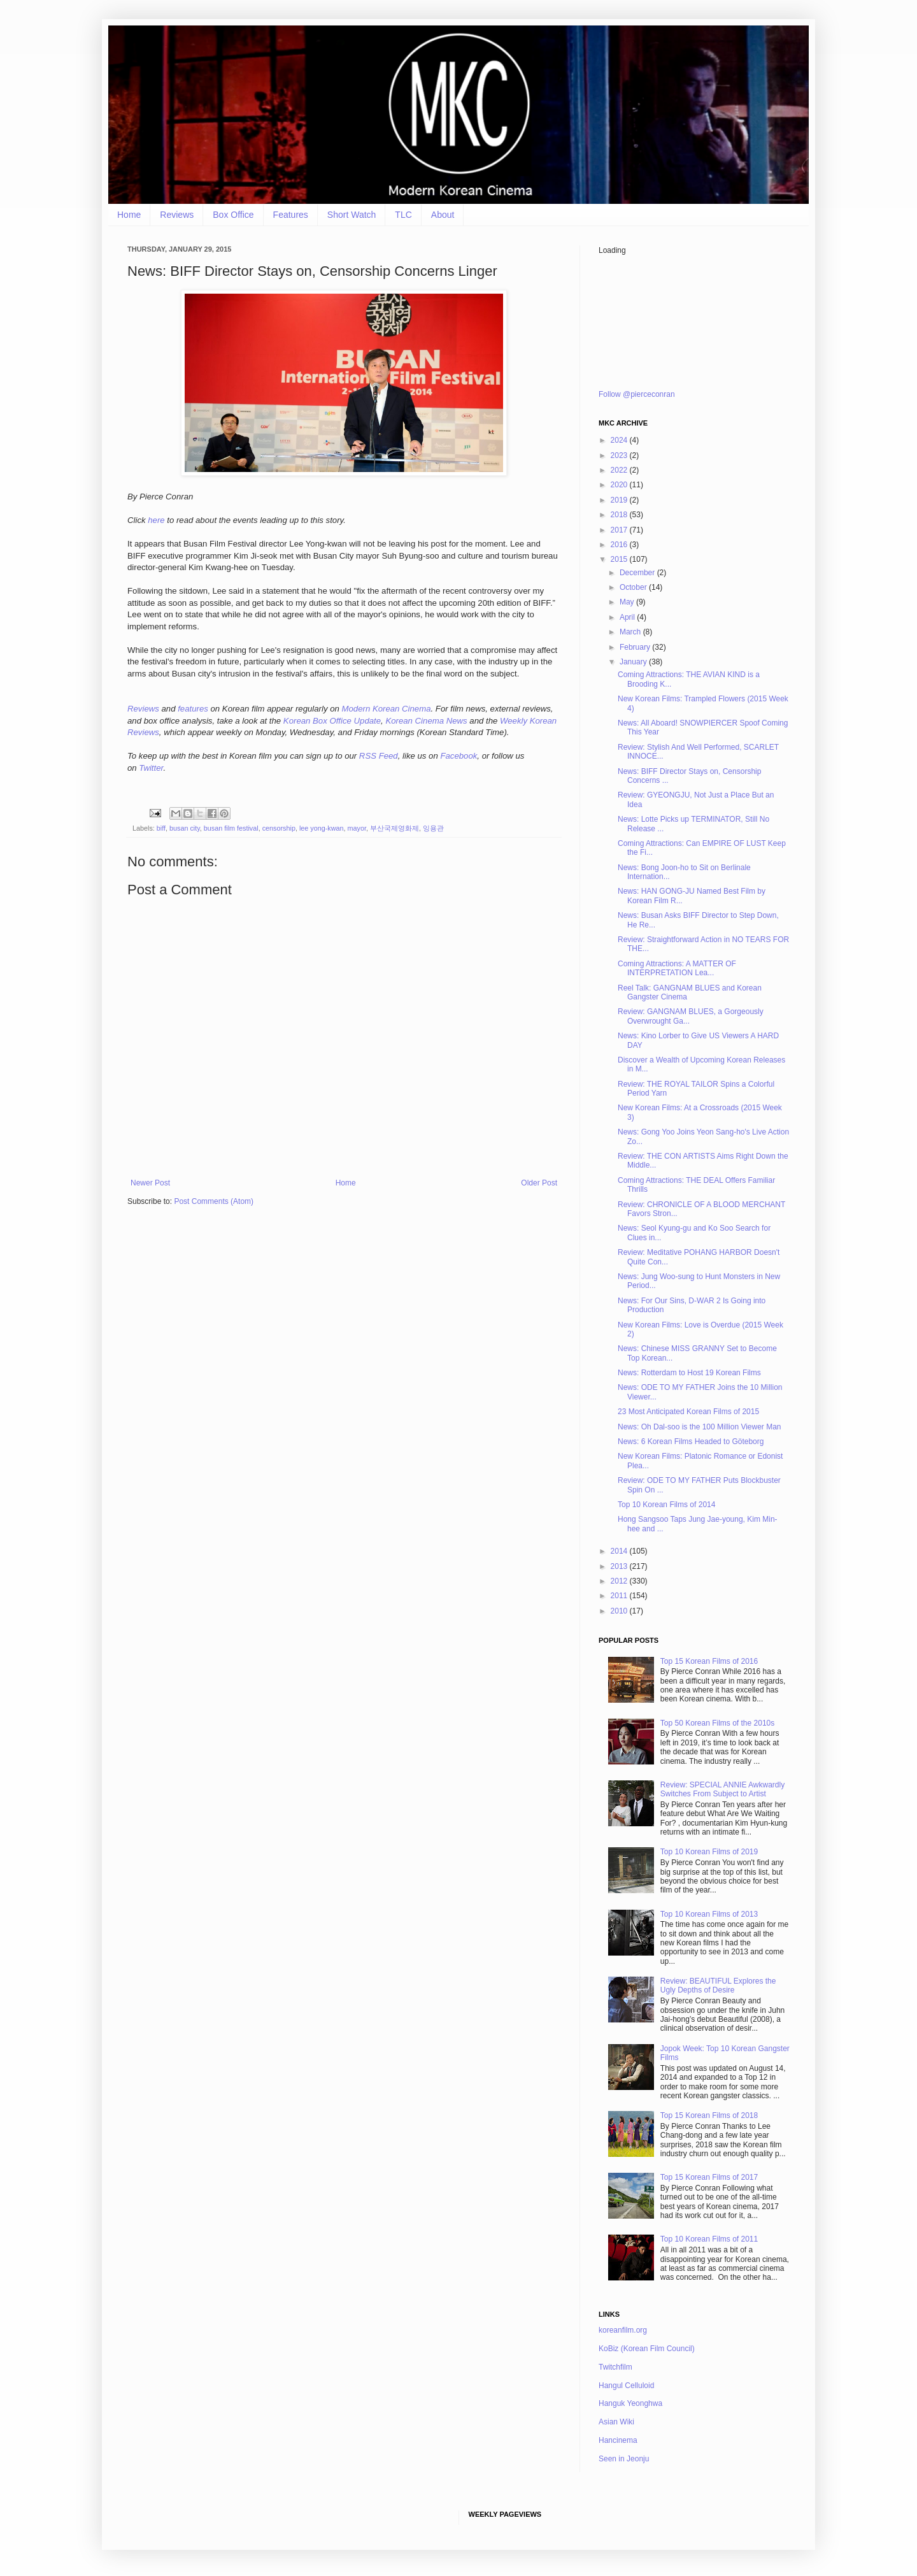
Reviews (177, 215)
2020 (620, 484)
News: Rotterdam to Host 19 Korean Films (689, 1372)
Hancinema (618, 2440)
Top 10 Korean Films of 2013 (709, 1914)
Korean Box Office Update (332, 721)
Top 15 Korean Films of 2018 (709, 2115)
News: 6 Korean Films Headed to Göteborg (691, 1441)
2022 (620, 470)
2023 (620, 455)
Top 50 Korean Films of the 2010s (717, 1723)
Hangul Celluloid (626, 2385)
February (636, 647)
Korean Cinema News (426, 721)
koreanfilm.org (623, 2330)
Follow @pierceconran (637, 394)
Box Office (233, 215)
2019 (620, 500)
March (631, 631)
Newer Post (150, 1182)
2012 (620, 1581)
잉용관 (433, 828)
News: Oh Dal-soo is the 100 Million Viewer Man (699, 1426)
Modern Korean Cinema (386, 708)
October (634, 587)
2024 (620, 440)
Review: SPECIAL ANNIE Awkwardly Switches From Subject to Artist (722, 1789)
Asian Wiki (616, 2421)
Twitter (151, 768)
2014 (620, 1551)
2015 (620, 559)
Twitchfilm (615, 2367)
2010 (620, 1610)
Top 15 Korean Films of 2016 (709, 1661)
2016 (620, 544)
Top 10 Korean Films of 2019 (709, 1851)
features (193, 708)
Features (290, 215)
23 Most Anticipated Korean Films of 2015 (688, 1411)
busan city (184, 828)
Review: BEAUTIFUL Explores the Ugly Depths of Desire (718, 1985)
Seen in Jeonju (624, 2458)
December (638, 572)
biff (161, 828)
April (628, 617)
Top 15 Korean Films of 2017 (709, 2177)
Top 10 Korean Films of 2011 (709, 2239)
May (628, 601)
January (634, 661)
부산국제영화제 (394, 828)
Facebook (458, 756)
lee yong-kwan (321, 828)
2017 (620, 530)
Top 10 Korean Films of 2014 (666, 1504)
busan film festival (231, 828)
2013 (620, 1566)
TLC (403, 215)
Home (129, 215)
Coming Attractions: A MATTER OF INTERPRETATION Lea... (677, 968)
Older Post (539, 1182)
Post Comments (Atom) (213, 1201)
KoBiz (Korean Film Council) (647, 2348)
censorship (278, 828)
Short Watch (351, 215)
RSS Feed (378, 756)
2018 (620, 514)
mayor (357, 828)
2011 (620, 1595)
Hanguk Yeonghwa (630, 2403)
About (443, 215)
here (156, 520)
